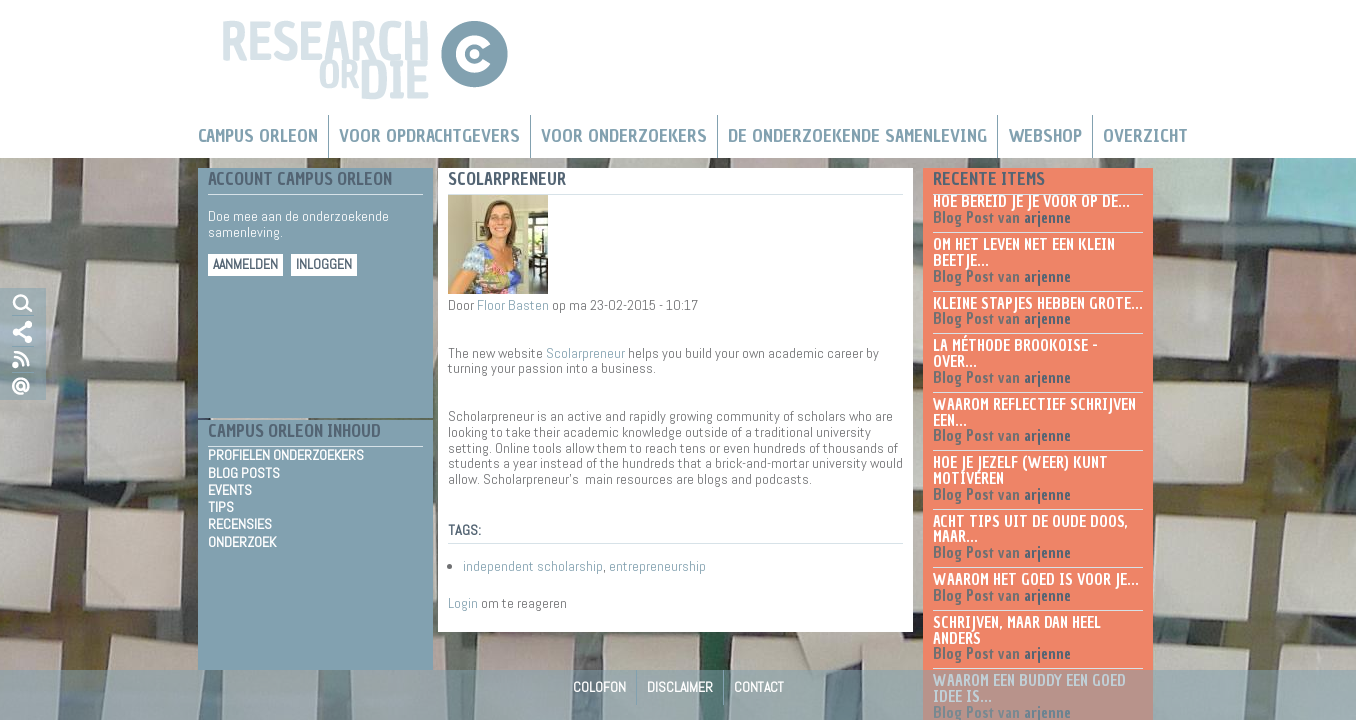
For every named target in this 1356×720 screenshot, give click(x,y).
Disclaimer (680, 687)
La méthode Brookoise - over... (1015, 354)
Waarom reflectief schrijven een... (1034, 413)
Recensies (240, 524)
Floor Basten (513, 305)
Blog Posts (244, 473)
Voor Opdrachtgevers (429, 136)
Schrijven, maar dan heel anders (1017, 631)
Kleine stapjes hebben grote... (1038, 304)
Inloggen (324, 264)
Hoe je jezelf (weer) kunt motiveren (1020, 471)
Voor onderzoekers (624, 136)
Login (463, 603)
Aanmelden (245, 264)
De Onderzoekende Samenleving (857, 136)
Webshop (1045, 136)
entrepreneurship (657, 566)
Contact (759, 687)
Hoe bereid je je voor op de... (1031, 202)
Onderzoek (242, 542)
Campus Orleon (258, 136)
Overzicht (1145, 136)
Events (230, 490)
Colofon (599, 687)
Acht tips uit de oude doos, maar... (1030, 530)
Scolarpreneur (585, 353)
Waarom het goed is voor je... (1036, 580)
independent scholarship (533, 566)
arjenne (1047, 218)
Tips (221, 507)
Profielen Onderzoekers (286, 455)
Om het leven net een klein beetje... (1024, 253)
